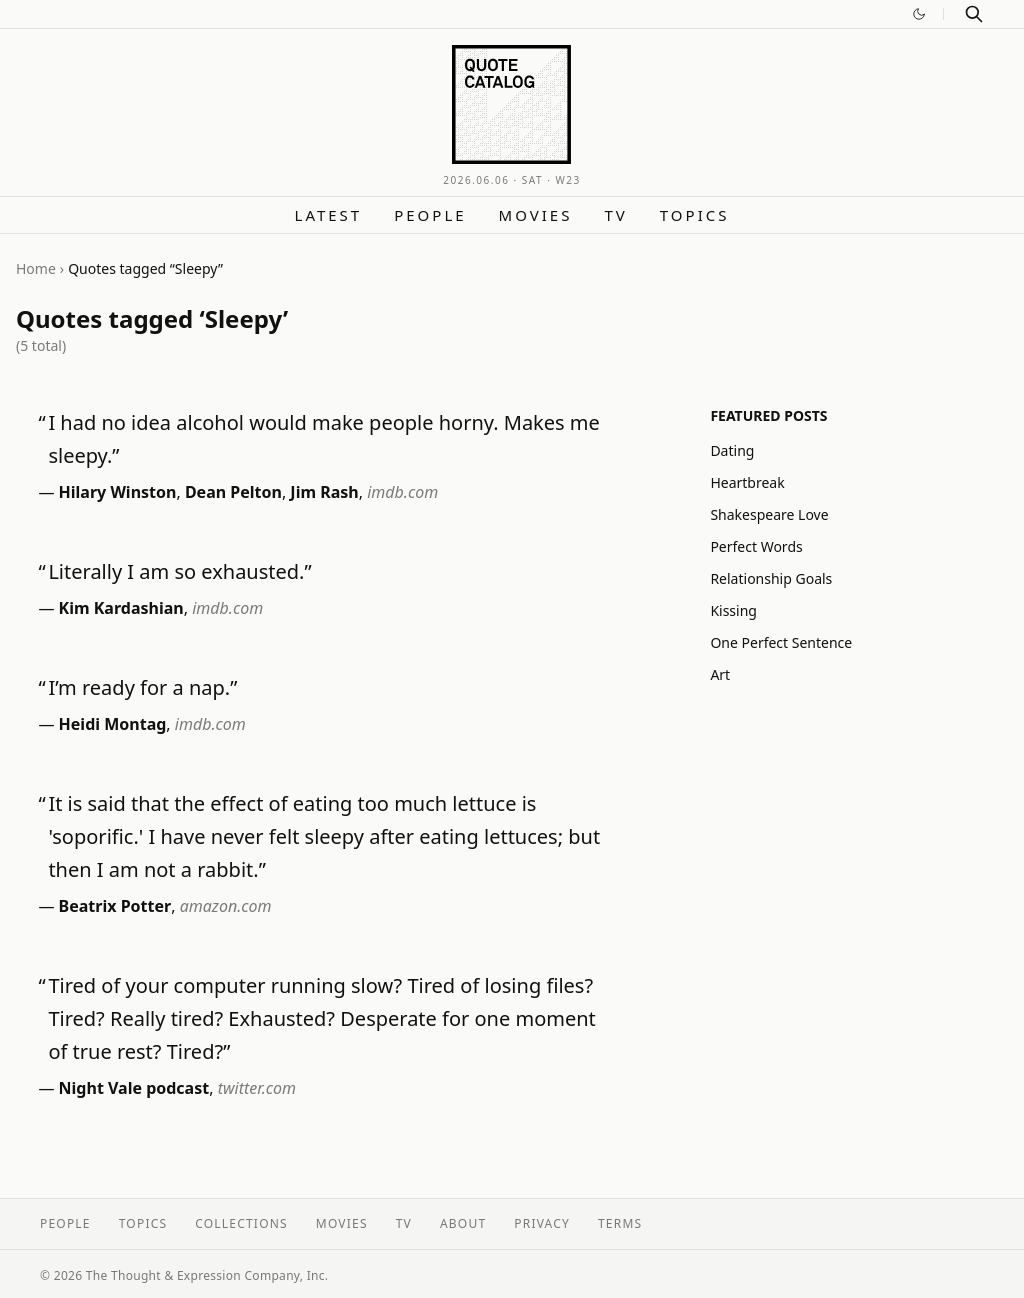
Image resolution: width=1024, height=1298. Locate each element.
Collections (241, 1223)
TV (615, 215)
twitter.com (257, 1088)
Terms (620, 1223)
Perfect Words (756, 546)
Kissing (733, 610)
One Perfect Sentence (781, 642)
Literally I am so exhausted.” (179, 571)
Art (720, 674)
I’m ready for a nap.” (142, 687)
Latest (329, 215)
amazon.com (226, 906)
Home (36, 268)
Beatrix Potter (115, 906)
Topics (695, 215)
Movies (536, 215)
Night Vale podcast (134, 1088)
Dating (732, 450)
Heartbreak (747, 482)
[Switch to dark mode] (919, 14)
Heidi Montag (113, 724)
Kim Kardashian (121, 608)
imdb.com (402, 492)
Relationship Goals (771, 578)
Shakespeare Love (769, 514)
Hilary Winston (118, 492)
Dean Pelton (233, 492)
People (430, 215)
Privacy (542, 1223)
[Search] (974, 14)
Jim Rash (324, 492)
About (463, 1223)
